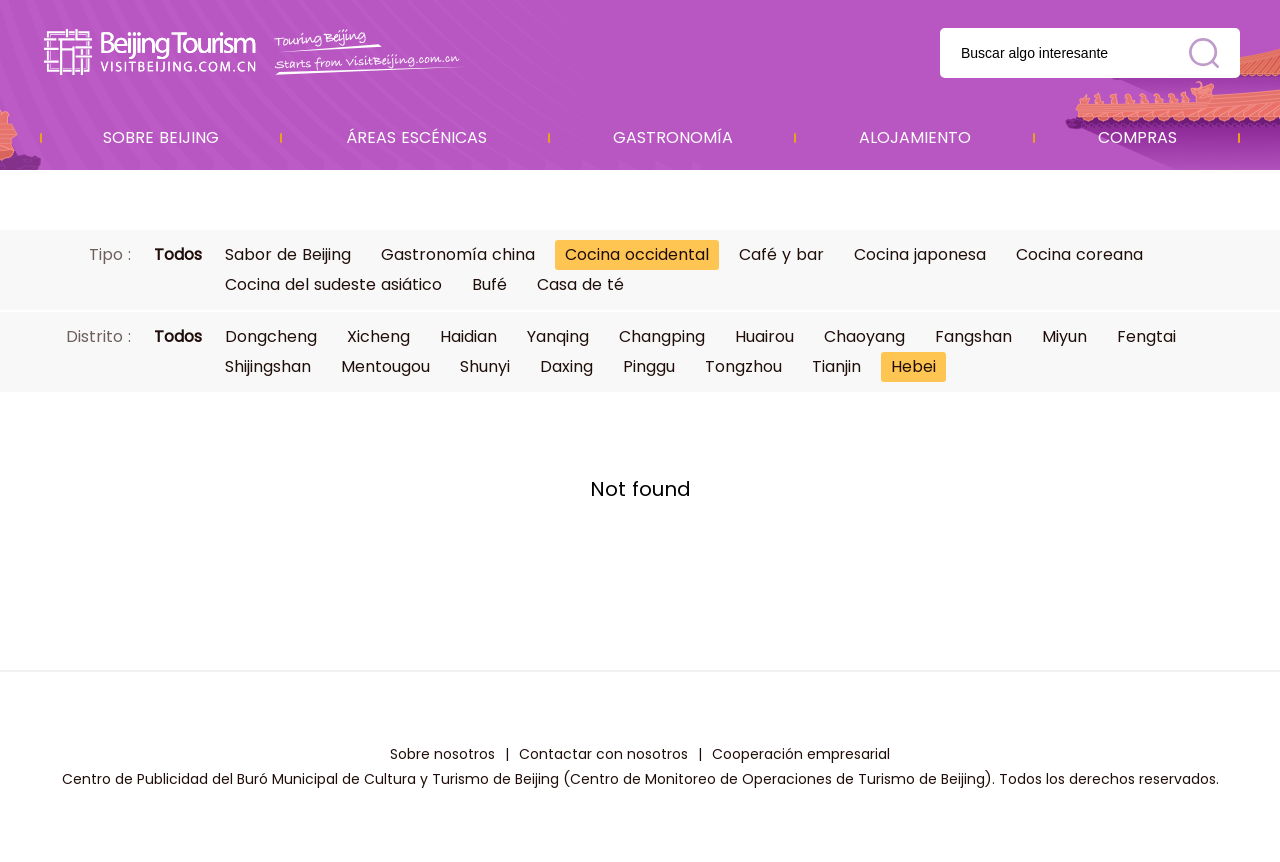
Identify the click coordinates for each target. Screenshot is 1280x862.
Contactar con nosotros (603, 754)
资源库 (255, 52)
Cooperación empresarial (801, 754)
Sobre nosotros (442, 754)
